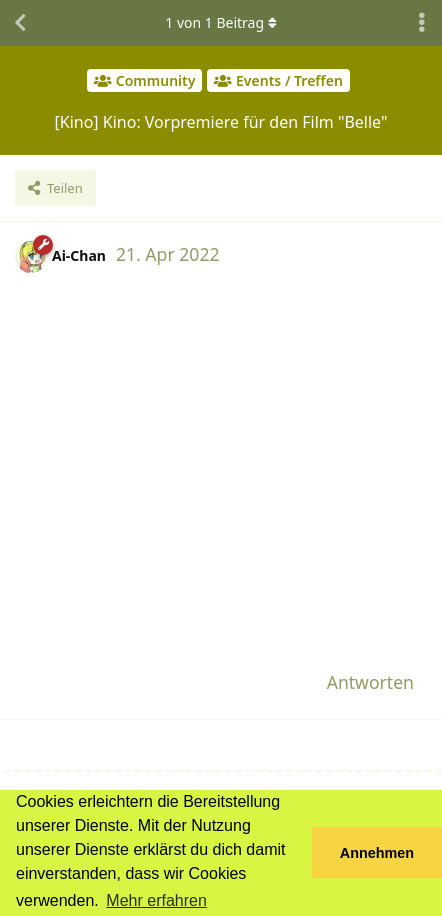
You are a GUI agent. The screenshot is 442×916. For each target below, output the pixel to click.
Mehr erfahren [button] (156, 900)
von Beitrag (220, 22)
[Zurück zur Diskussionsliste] (20, 23)
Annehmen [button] (377, 853)
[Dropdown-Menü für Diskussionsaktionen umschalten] (422, 23)
